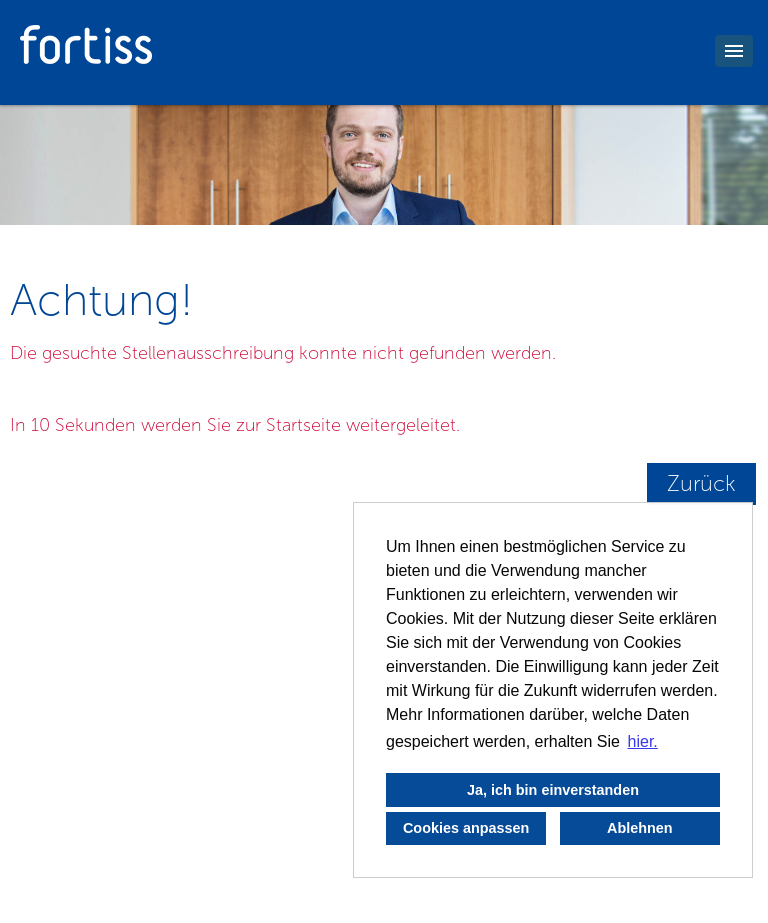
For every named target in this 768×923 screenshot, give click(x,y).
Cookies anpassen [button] (466, 828)
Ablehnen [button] (640, 828)
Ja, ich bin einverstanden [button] (553, 790)
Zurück (701, 483)
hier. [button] (643, 741)
